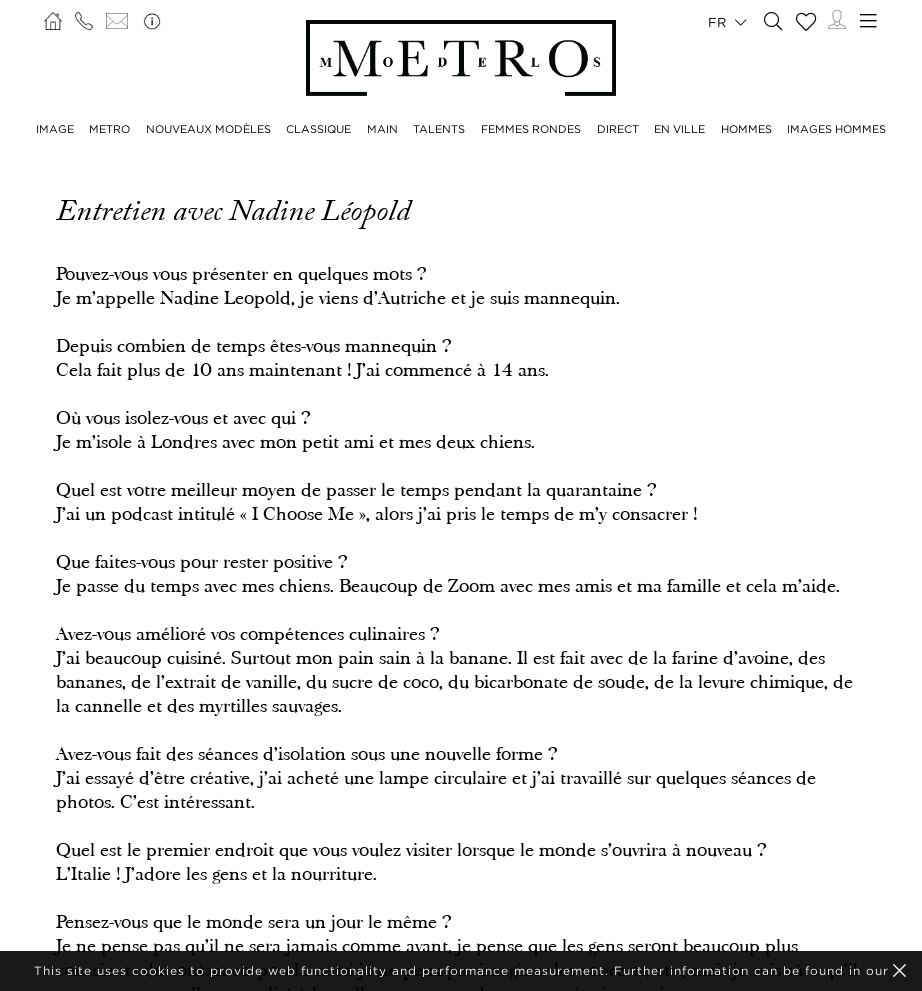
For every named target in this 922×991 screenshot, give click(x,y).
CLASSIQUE (318, 129)
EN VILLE (679, 129)
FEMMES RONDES (531, 129)
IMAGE (55, 129)
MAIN (382, 129)
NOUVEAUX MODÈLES (208, 129)
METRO (109, 129)
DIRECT (618, 129)
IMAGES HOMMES (836, 129)
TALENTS (439, 129)
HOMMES (746, 129)
